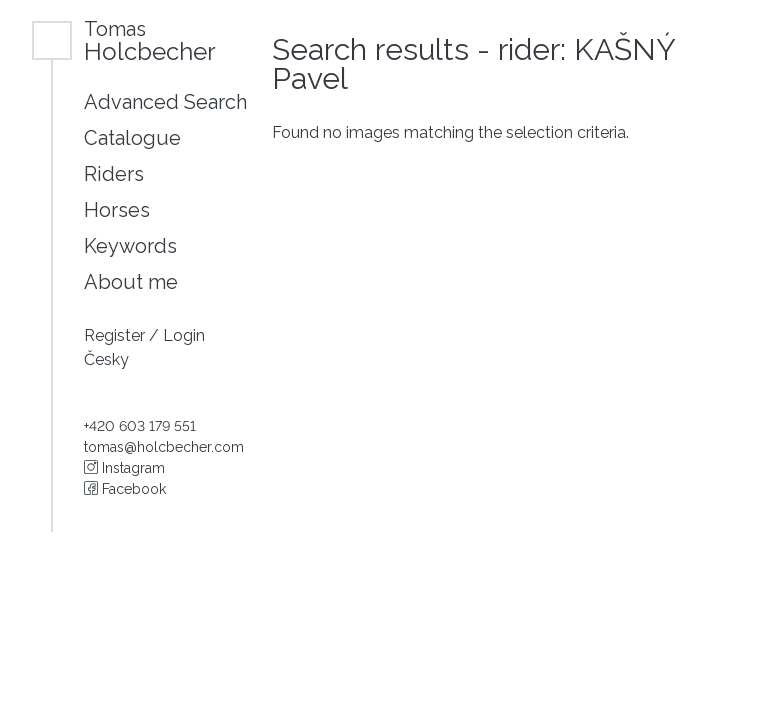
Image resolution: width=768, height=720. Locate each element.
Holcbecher (150, 40)
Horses (117, 210)
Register (116, 335)
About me (131, 282)
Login (184, 335)
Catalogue (132, 138)
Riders (114, 174)
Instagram (124, 468)
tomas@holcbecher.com (164, 447)
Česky (106, 359)
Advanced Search (165, 102)
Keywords (130, 246)
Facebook (125, 489)
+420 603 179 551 (140, 426)
